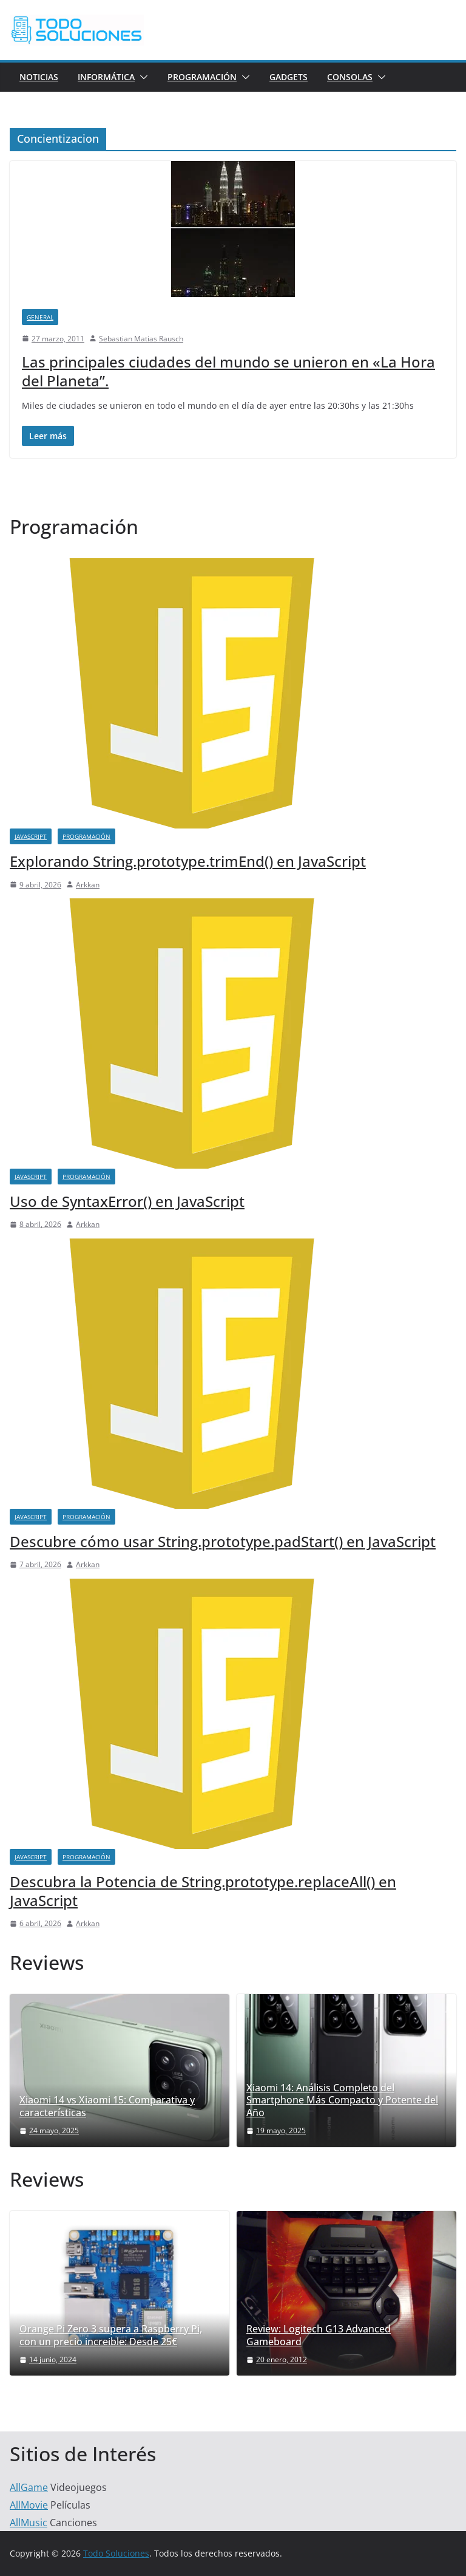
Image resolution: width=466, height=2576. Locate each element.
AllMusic (28, 2522)
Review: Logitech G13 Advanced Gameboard (318, 2335)
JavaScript (31, 836)
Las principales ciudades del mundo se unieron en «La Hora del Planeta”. (228, 371)
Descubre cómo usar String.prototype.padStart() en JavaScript (223, 1541)
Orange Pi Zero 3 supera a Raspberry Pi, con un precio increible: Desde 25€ (110, 2335)
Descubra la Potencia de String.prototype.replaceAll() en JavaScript (203, 1890)
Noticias (38, 77)
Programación (202, 77)
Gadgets (288, 77)
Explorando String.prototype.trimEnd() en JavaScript (188, 861)
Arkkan (88, 885)
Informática (106, 77)
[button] (141, 77)
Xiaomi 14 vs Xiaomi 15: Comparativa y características (107, 2106)
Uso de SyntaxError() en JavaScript (127, 1201)
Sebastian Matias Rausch (141, 338)
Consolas (350, 77)
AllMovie (29, 2505)
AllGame (29, 2487)
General (40, 317)
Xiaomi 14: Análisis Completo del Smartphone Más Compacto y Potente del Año (342, 2100)
